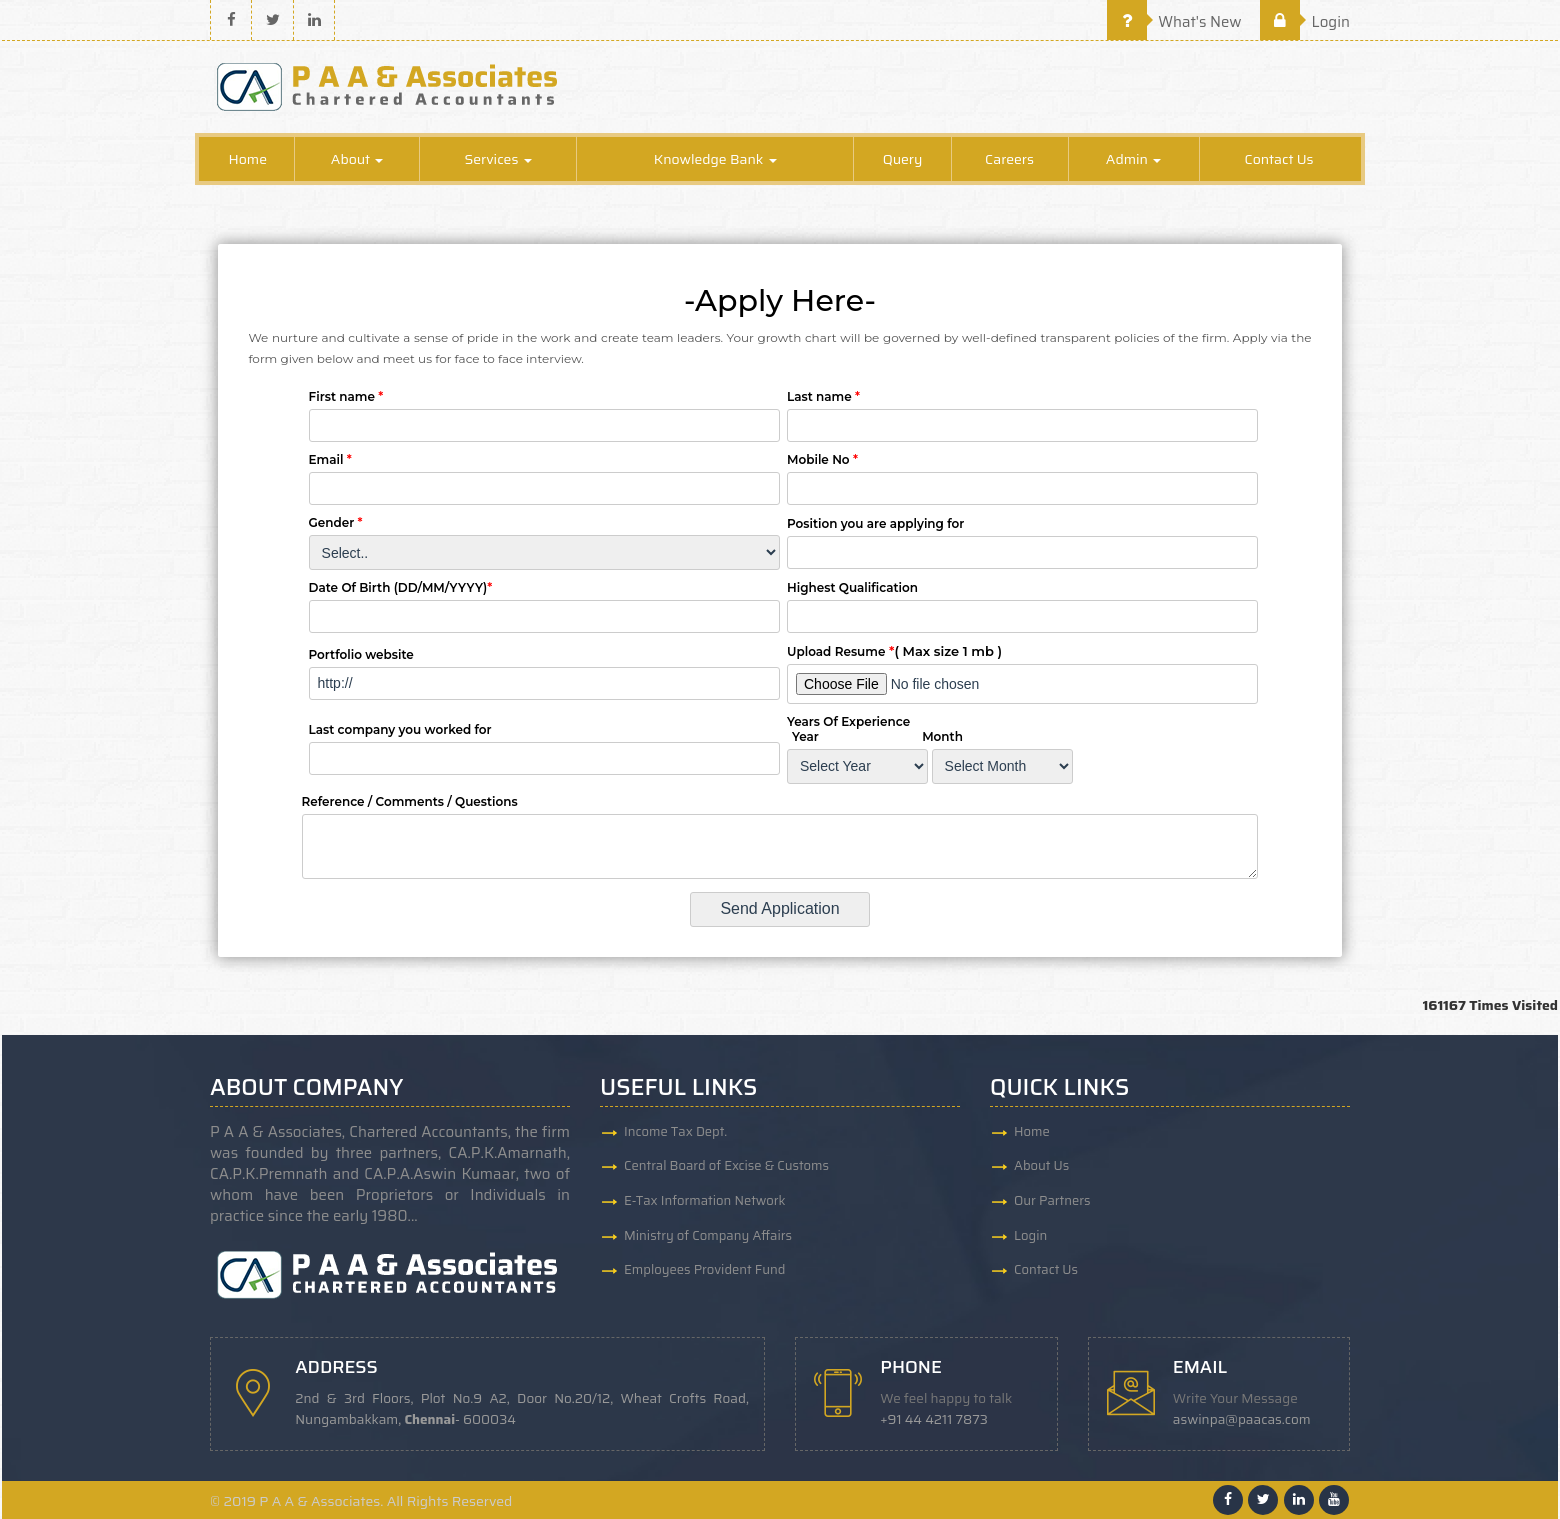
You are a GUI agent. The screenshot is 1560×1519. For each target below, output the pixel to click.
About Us (1041, 1167)
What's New (1174, 22)
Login (1305, 22)
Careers (1009, 160)
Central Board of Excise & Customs (726, 1167)
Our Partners (1052, 1202)
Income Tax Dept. (675, 1132)
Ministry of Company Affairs (708, 1237)
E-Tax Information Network (705, 1202)
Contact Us (1279, 160)
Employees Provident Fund (704, 1272)
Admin (1133, 160)
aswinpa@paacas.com (1243, 1419)
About (357, 160)
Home (247, 160)
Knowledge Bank (715, 160)
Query (903, 160)
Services (497, 160)
